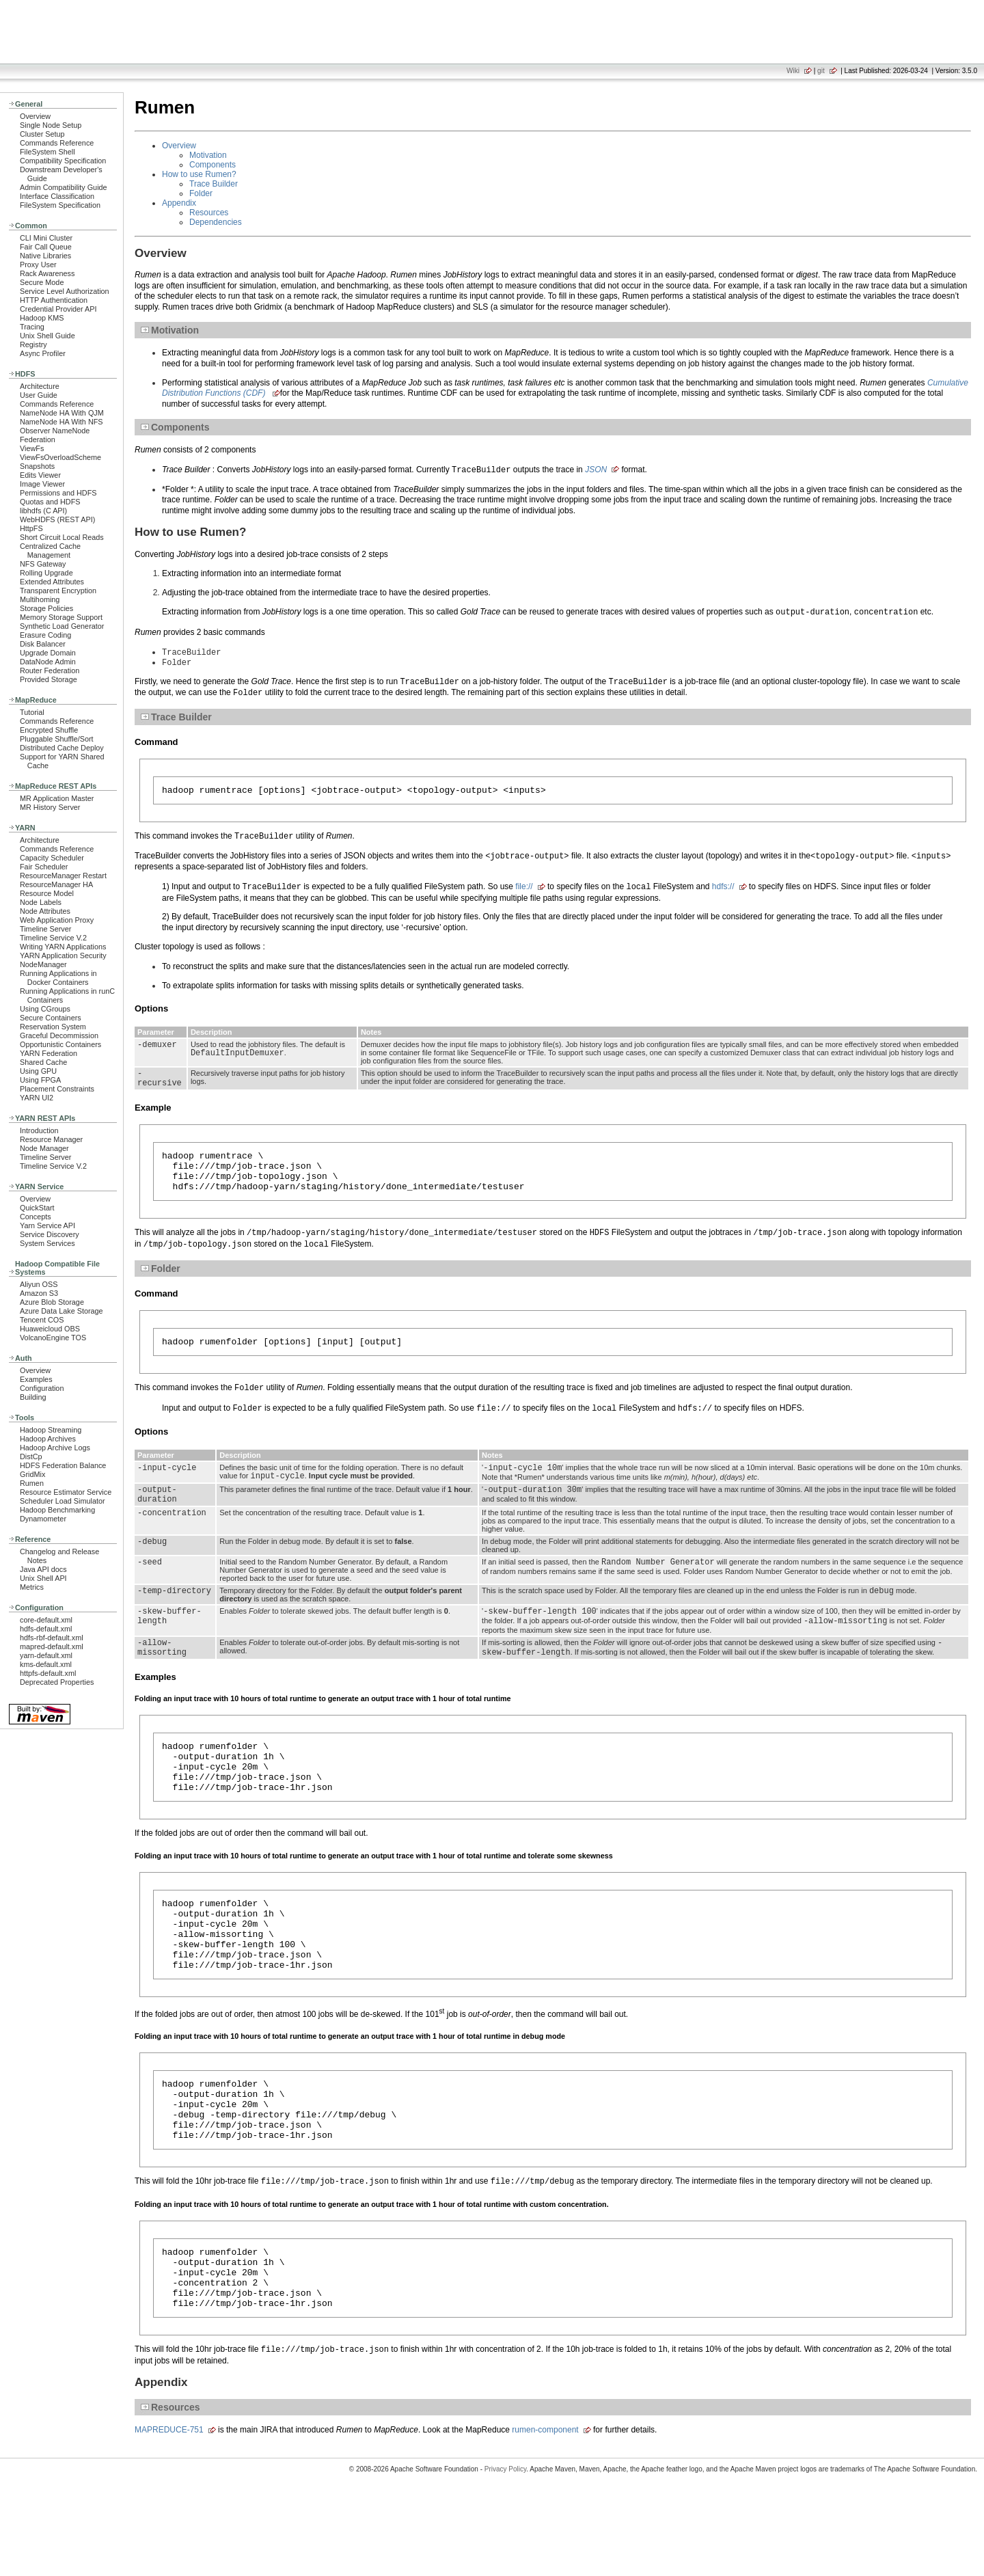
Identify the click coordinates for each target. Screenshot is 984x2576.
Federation (37, 439)
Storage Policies (46, 608)
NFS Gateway (43, 564)
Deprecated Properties (57, 1682)
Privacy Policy (505, 2551)
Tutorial (32, 712)
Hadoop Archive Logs (55, 1447)
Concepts (35, 1216)
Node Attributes (45, 911)
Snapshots (37, 466)
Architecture (39, 386)
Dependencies (215, 222)
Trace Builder (213, 184)
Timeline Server (45, 929)
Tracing (32, 327)
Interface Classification (57, 196)
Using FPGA (40, 1080)
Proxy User (38, 264)
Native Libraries (45, 256)
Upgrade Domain (48, 653)
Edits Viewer (40, 475)
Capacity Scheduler (52, 858)
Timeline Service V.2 (53, 938)
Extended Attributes (52, 582)
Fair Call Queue (46, 247)
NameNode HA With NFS (61, 422)
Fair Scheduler (44, 867)
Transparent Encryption (58, 590)
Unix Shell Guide (47, 335)
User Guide (38, 395)
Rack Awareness (47, 273)
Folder (201, 193)
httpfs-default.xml (48, 1673)
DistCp (31, 1456)
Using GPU (38, 1071)
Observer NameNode (55, 430)
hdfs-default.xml (46, 1629)
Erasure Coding (45, 635)
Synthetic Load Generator (62, 626)
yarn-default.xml (46, 1655)
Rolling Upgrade (46, 573)
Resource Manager (51, 1139)
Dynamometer (43, 1519)
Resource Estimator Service (65, 1492)
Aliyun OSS (38, 1284)
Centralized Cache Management (50, 550)
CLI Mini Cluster (46, 238)
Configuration (42, 1388)
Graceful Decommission (59, 1035)
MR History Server (50, 807)
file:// (523, 892)
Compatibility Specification (63, 161)
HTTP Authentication (53, 300)
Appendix (179, 203)
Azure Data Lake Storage (61, 1311)
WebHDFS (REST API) (57, 519)
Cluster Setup (42, 134)
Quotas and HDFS (50, 502)
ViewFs (32, 448)
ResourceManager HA (56, 884)
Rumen (32, 1483)
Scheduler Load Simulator (62, 1501)
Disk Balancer (43, 644)
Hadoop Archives (48, 1439)
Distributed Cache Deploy (62, 748)
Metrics (32, 1587)
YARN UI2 (36, 1098)
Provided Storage (48, 679)
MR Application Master (57, 798)
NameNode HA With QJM (62, 413)
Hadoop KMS (42, 318)
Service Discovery (49, 1234)
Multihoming (39, 599)
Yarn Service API (47, 1225)
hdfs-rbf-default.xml (51, 1637)
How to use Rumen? (199, 174)
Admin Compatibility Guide (63, 187)
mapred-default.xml (51, 1646)
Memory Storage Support (61, 617)
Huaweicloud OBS (50, 1329)
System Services (47, 1243)
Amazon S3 (39, 1293)
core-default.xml (46, 1620)
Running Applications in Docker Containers (58, 977)
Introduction (39, 1130)
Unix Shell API (43, 1578)
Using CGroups (45, 1009)
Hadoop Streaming (50, 1430)
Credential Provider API (58, 309)
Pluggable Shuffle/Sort (57, 739)
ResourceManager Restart (63, 875)
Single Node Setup (50, 125)
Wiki (793, 70)
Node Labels (41, 902)
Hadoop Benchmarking (57, 1510)
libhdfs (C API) (43, 510)
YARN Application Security (63, 955)
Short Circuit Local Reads (62, 537)
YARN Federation (48, 1053)
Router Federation (49, 670)
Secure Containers (50, 1018)
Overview (35, 116)
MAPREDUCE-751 (169, 2512)
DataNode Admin (48, 661)
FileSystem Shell (47, 152)
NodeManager (43, 964)
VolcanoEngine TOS (53, 1337)
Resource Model (47, 893)
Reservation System (53, 1026)
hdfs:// (723, 892)
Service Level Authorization (64, 291)
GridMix (32, 1474)
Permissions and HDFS (58, 493)
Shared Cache (43, 1062)
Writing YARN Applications (63, 947)
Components (212, 165)
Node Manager (44, 1148)
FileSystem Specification (60, 205)
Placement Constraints (57, 1089)
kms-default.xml (46, 1664)
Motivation (208, 155)
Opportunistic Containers (60, 1044)
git (821, 70)
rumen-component (545, 2512)
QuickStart (37, 1208)
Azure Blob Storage (52, 1302)
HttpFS (31, 528)
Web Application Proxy (57, 920)
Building (33, 1397)
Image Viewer (42, 484)
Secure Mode (42, 282)
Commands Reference (57, 143)
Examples (36, 1379)
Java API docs (43, 1569)
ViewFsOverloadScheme (60, 457)
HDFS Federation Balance (63, 1465)
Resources (208, 212)
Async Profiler (43, 353)
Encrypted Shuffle (49, 730)
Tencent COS (42, 1320)
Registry (33, 344)
